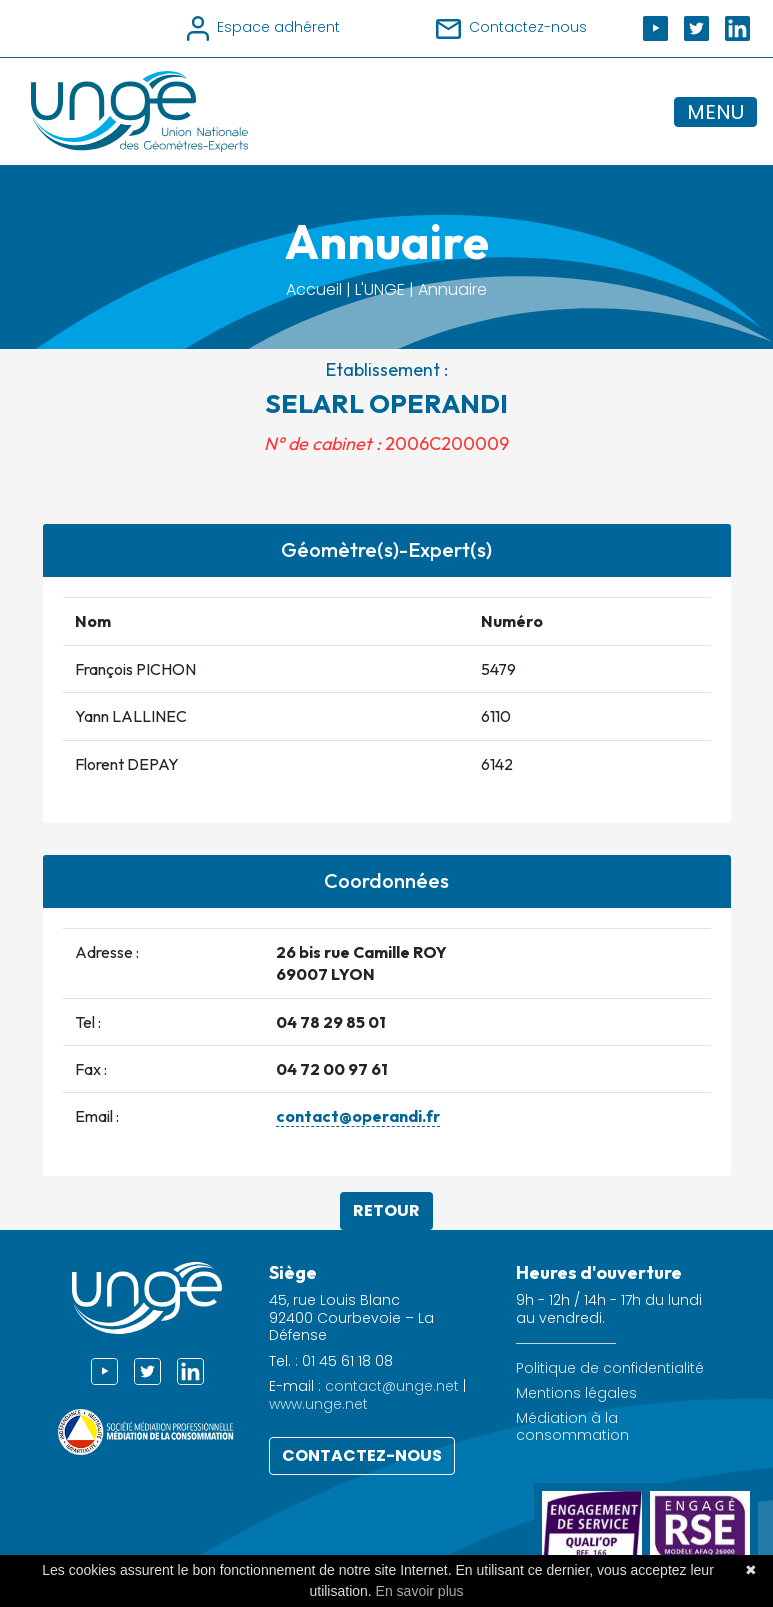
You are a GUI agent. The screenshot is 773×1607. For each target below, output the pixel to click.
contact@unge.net (392, 1386)
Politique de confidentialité (610, 1368)
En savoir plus (420, 1591)
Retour (386, 1210)
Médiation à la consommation (572, 1427)
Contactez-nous (362, 1455)
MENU (715, 112)
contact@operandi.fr (358, 1116)
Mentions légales (576, 1393)
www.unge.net (318, 1404)
